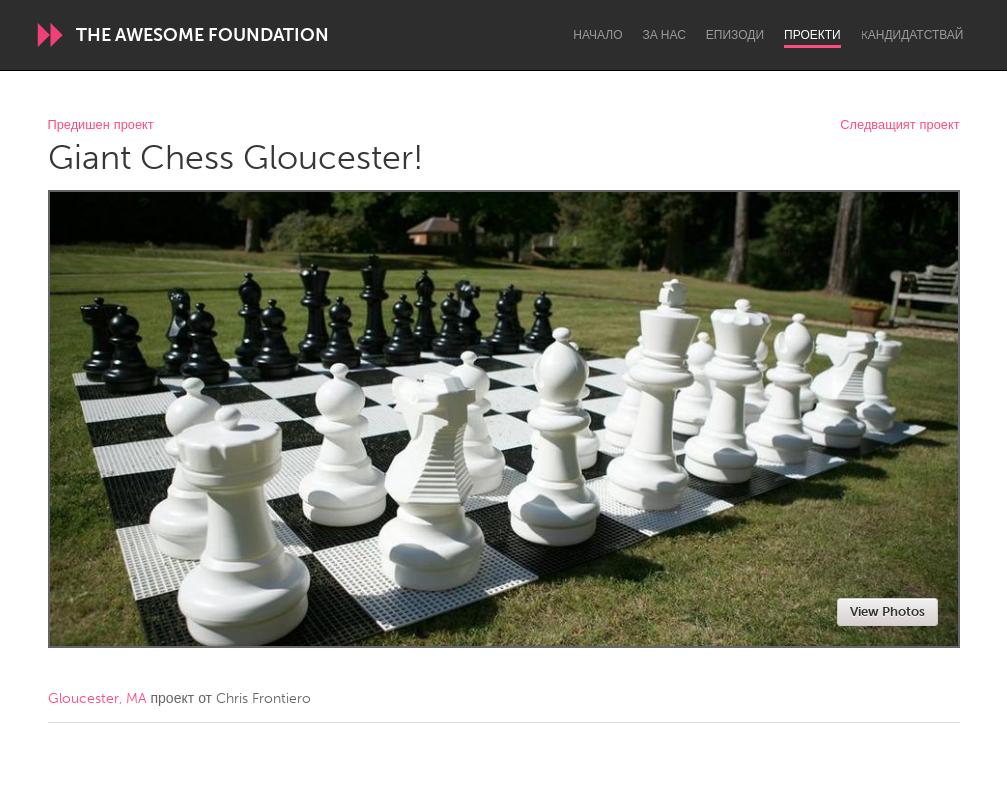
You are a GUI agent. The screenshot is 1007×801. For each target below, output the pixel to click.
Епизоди (735, 35)
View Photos (887, 611)
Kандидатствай (912, 35)
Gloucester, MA (97, 698)
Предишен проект (101, 125)
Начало (597, 35)
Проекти (812, 35)
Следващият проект (899, 125)
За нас (664, 35)
